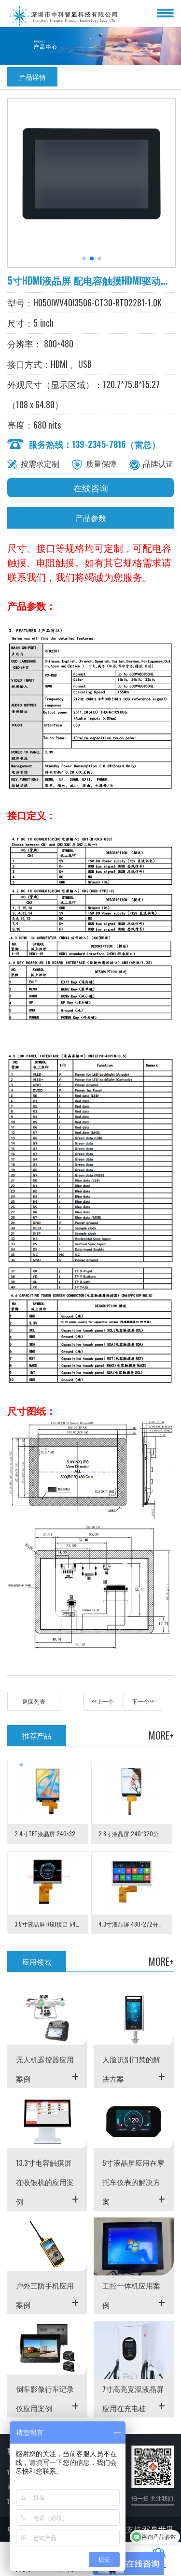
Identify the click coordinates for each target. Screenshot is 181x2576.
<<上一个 (103, 1701)
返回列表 (33, 1701)
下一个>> (143, 1701)
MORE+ (161, 1735)
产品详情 (32, 77)
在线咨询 (90, 487)
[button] (84, 258)
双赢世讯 (158, 2529)
